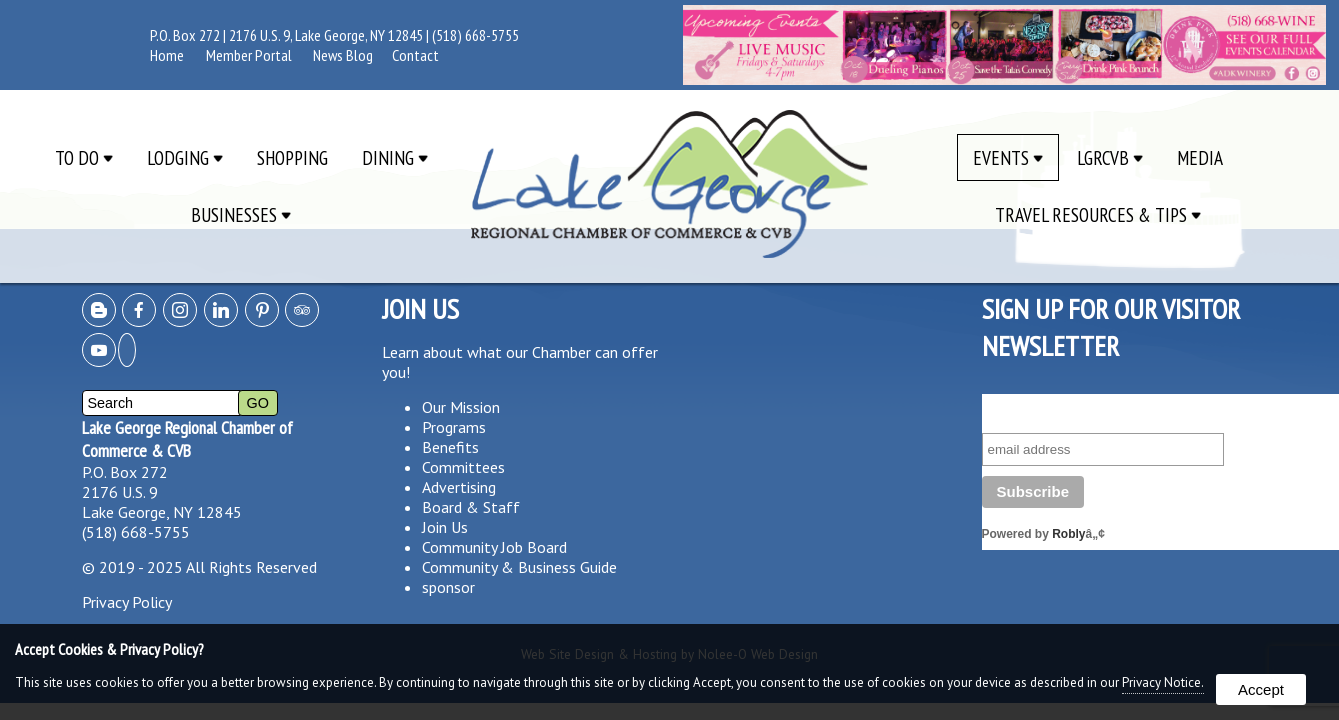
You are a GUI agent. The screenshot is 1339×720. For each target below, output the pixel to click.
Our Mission (461, 407)
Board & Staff (471, 507)
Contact (415, 55)
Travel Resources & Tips (1098, 214)
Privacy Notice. (1163, 682)
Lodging (185, 157)
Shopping (292, 157)
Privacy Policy (127, 602)
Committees (463, 467)
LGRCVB (1110, 157)
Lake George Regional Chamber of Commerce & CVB (187, 439)
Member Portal (249, 55)
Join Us (445, 527)
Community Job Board (494, 547)
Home (167, 55)
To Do (84, 157)
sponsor (448, 587)
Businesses (241, 214)
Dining (395, 157)
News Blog (343, 55)
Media (1200, 157)
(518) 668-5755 (475, 35)
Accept (1261, 689)
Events (1008, 157)
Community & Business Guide (519, 567)
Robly (1068, 534)
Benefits (450, 447)
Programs (454, 427)
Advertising (459, 487)
